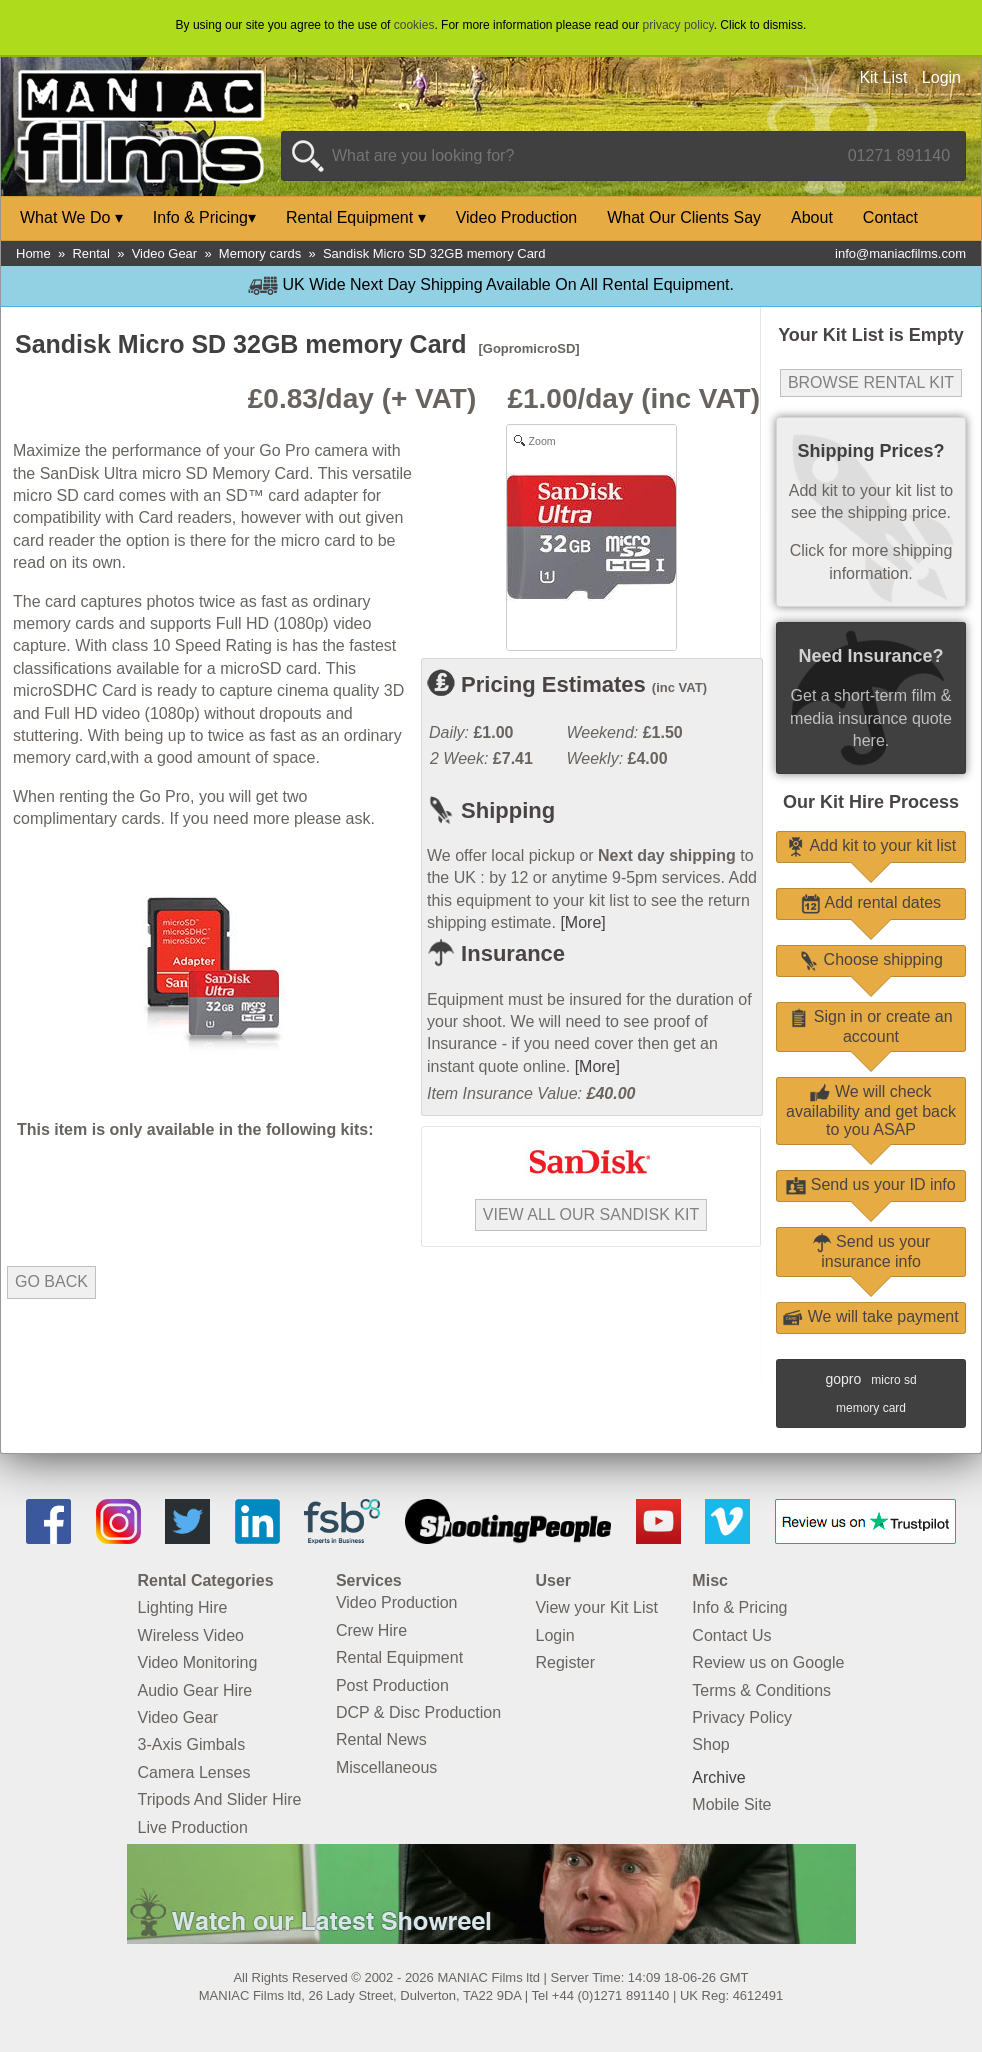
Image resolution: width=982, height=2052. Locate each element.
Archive (718, 1777)
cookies (414, 25)
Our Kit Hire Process (871, 802)
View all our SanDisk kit (591, 1214)
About (812, 217)
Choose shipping (871, 959)
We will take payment (870, 1316)
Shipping (491, 810)
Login (941, 77)
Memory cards (260, 253)
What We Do (71, 217)
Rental (91, 253)
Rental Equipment (356, 217)
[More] (582, 922)
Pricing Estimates (567, 684)
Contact (890, 217)
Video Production (517, 217)
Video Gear (165, 253)
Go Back (51, 1281)
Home (33, 253)
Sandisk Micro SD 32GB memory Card (434, 253)
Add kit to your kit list (871, 845)
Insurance (496, 953)
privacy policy (678, 25)
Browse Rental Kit (871, 382)
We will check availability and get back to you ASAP (871, 1110)
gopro (843, 1379)
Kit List (883, 77)
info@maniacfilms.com (900, 253)
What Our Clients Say (684, 217)
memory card (871, 1408)
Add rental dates (871, 902)
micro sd (893, 1380)
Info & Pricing (204, 217)
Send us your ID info (870, 1184)
